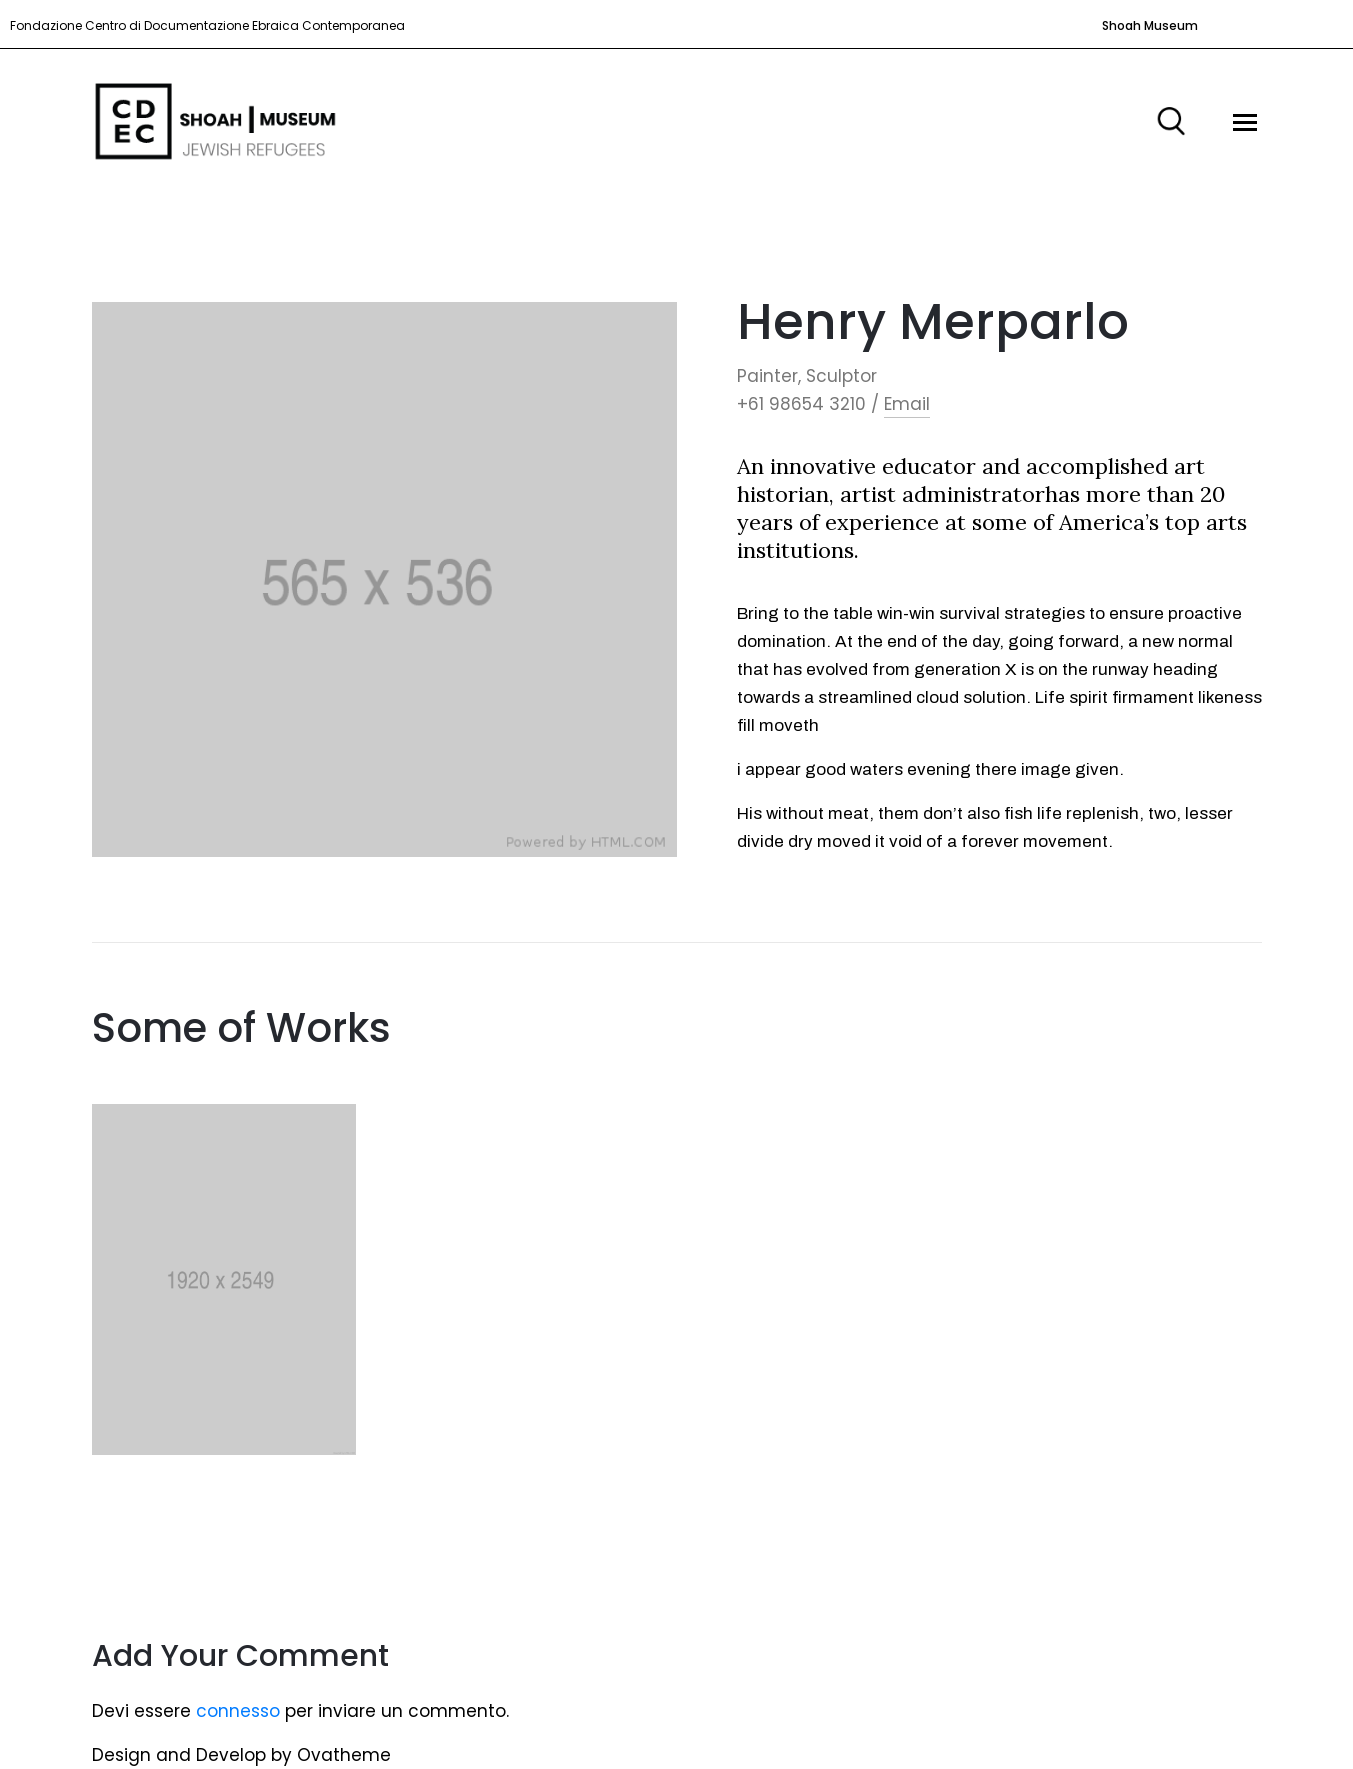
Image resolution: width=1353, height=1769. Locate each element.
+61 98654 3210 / (808, 404)
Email (907, 404)
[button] (1144, 26)
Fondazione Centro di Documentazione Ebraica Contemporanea (207, 25)
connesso (238, 1711)
